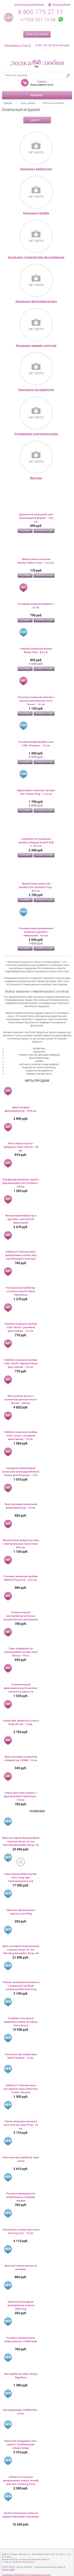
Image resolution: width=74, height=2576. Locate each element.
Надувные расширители (36, 389)
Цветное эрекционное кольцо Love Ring (20, 1912)
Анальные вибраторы (36, 169)
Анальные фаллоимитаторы (36, 301)
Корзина (42, 81)
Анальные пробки (36, 213)
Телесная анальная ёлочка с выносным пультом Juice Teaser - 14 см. (36, 701)
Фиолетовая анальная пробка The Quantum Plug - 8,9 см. (36, 887)
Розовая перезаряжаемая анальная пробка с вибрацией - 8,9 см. (36, 932)
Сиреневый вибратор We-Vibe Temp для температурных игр (20, 1877)
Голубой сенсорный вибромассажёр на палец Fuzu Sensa (21, 2022)
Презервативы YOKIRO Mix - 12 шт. (21, 2411)
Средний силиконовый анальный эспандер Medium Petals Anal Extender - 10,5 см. (20, 1472)
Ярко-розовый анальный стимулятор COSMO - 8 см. (20, 1758)
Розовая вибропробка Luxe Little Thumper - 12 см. (36, 743)
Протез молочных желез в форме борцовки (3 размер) (21, 2515)
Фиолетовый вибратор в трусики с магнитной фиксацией (21, 1219)
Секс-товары (28, 103)
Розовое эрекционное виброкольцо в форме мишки (20, 2197)
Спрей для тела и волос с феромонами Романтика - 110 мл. (20, 1796)
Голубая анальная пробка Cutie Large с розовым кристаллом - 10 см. (20, 1436)
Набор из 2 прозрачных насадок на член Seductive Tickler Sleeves (21, 2089)
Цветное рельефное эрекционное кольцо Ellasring (20, 2305)
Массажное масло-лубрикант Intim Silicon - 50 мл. (21, 1147)
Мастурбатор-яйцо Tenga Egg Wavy (20, 2375)
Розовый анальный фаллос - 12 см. (36, 605)
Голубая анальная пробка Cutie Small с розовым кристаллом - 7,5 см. (20, 1327)
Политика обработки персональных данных (26, 2574)
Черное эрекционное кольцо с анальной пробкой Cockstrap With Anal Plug (20, 1986)
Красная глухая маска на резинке (21, 2267)
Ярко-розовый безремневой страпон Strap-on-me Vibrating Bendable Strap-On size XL (20, 1841)
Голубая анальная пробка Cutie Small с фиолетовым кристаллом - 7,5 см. (20, 1363)
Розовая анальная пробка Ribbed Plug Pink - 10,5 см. (21, 1578)
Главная (8, 103)
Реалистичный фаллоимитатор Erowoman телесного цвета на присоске (21, 1688)
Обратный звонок (37, 34)
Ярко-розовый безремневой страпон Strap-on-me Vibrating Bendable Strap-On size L (20, 1950)
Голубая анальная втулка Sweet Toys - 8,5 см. (36, 650)
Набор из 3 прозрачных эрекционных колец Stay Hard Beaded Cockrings (21, 1255)
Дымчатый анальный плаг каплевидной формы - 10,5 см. (36, 518)
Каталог (37, 95)
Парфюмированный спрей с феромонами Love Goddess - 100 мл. (20, 1183)
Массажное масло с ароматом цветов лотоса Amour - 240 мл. (21, 1399)
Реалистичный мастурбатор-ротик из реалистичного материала (21, 1616)
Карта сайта (8, 2569)
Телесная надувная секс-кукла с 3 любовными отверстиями (20, 2444)
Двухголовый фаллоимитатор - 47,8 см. (21, 1109)
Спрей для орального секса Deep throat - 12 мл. (21, 1722)
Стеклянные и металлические (36, 434)
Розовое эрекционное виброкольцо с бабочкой (21, 2339)
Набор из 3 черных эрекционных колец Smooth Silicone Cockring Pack (21, 2480)
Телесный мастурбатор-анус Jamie (20, 2159)
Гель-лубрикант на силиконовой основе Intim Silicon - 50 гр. (21, 1652)
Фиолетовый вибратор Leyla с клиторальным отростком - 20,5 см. (20, 1544)
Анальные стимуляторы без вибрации (36, 257)
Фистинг (36, 478)
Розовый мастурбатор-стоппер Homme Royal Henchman (21, 1291)
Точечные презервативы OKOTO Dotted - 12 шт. (21, 2056)
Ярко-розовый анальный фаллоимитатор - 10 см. (21, 1506)
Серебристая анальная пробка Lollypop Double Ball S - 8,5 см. (36, 842)
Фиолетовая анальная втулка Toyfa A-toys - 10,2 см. (36, 561)
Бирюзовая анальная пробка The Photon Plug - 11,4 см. (36, 792)
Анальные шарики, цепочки (36, 345)
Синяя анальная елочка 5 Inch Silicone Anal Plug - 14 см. (21, 2125)
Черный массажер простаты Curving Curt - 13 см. (20, 2231)
